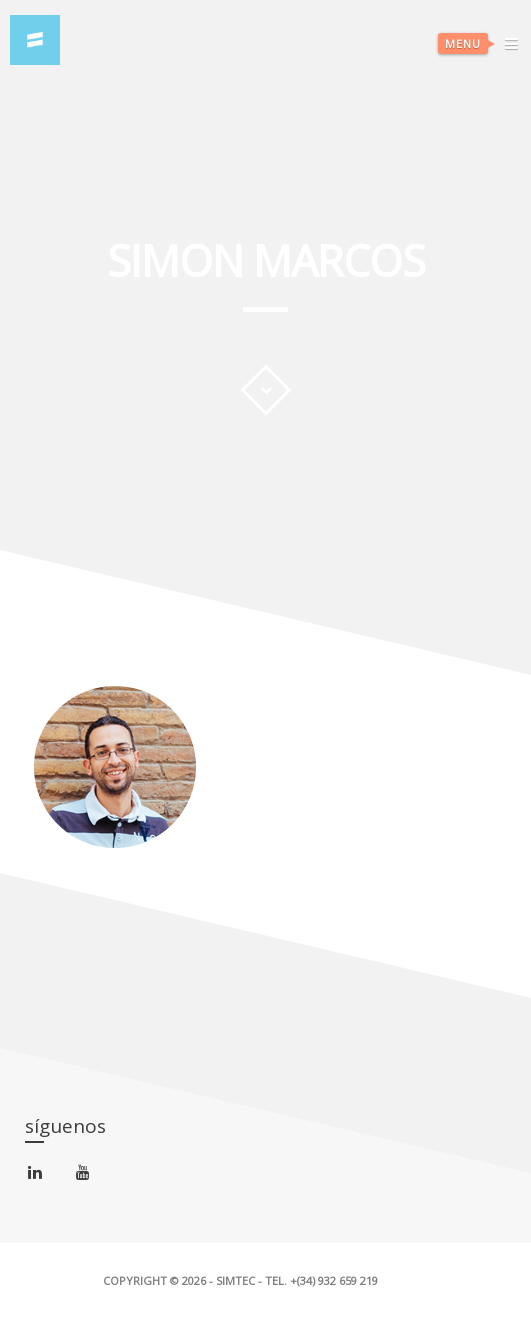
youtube (86, 1176)
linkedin (38, 1176)
